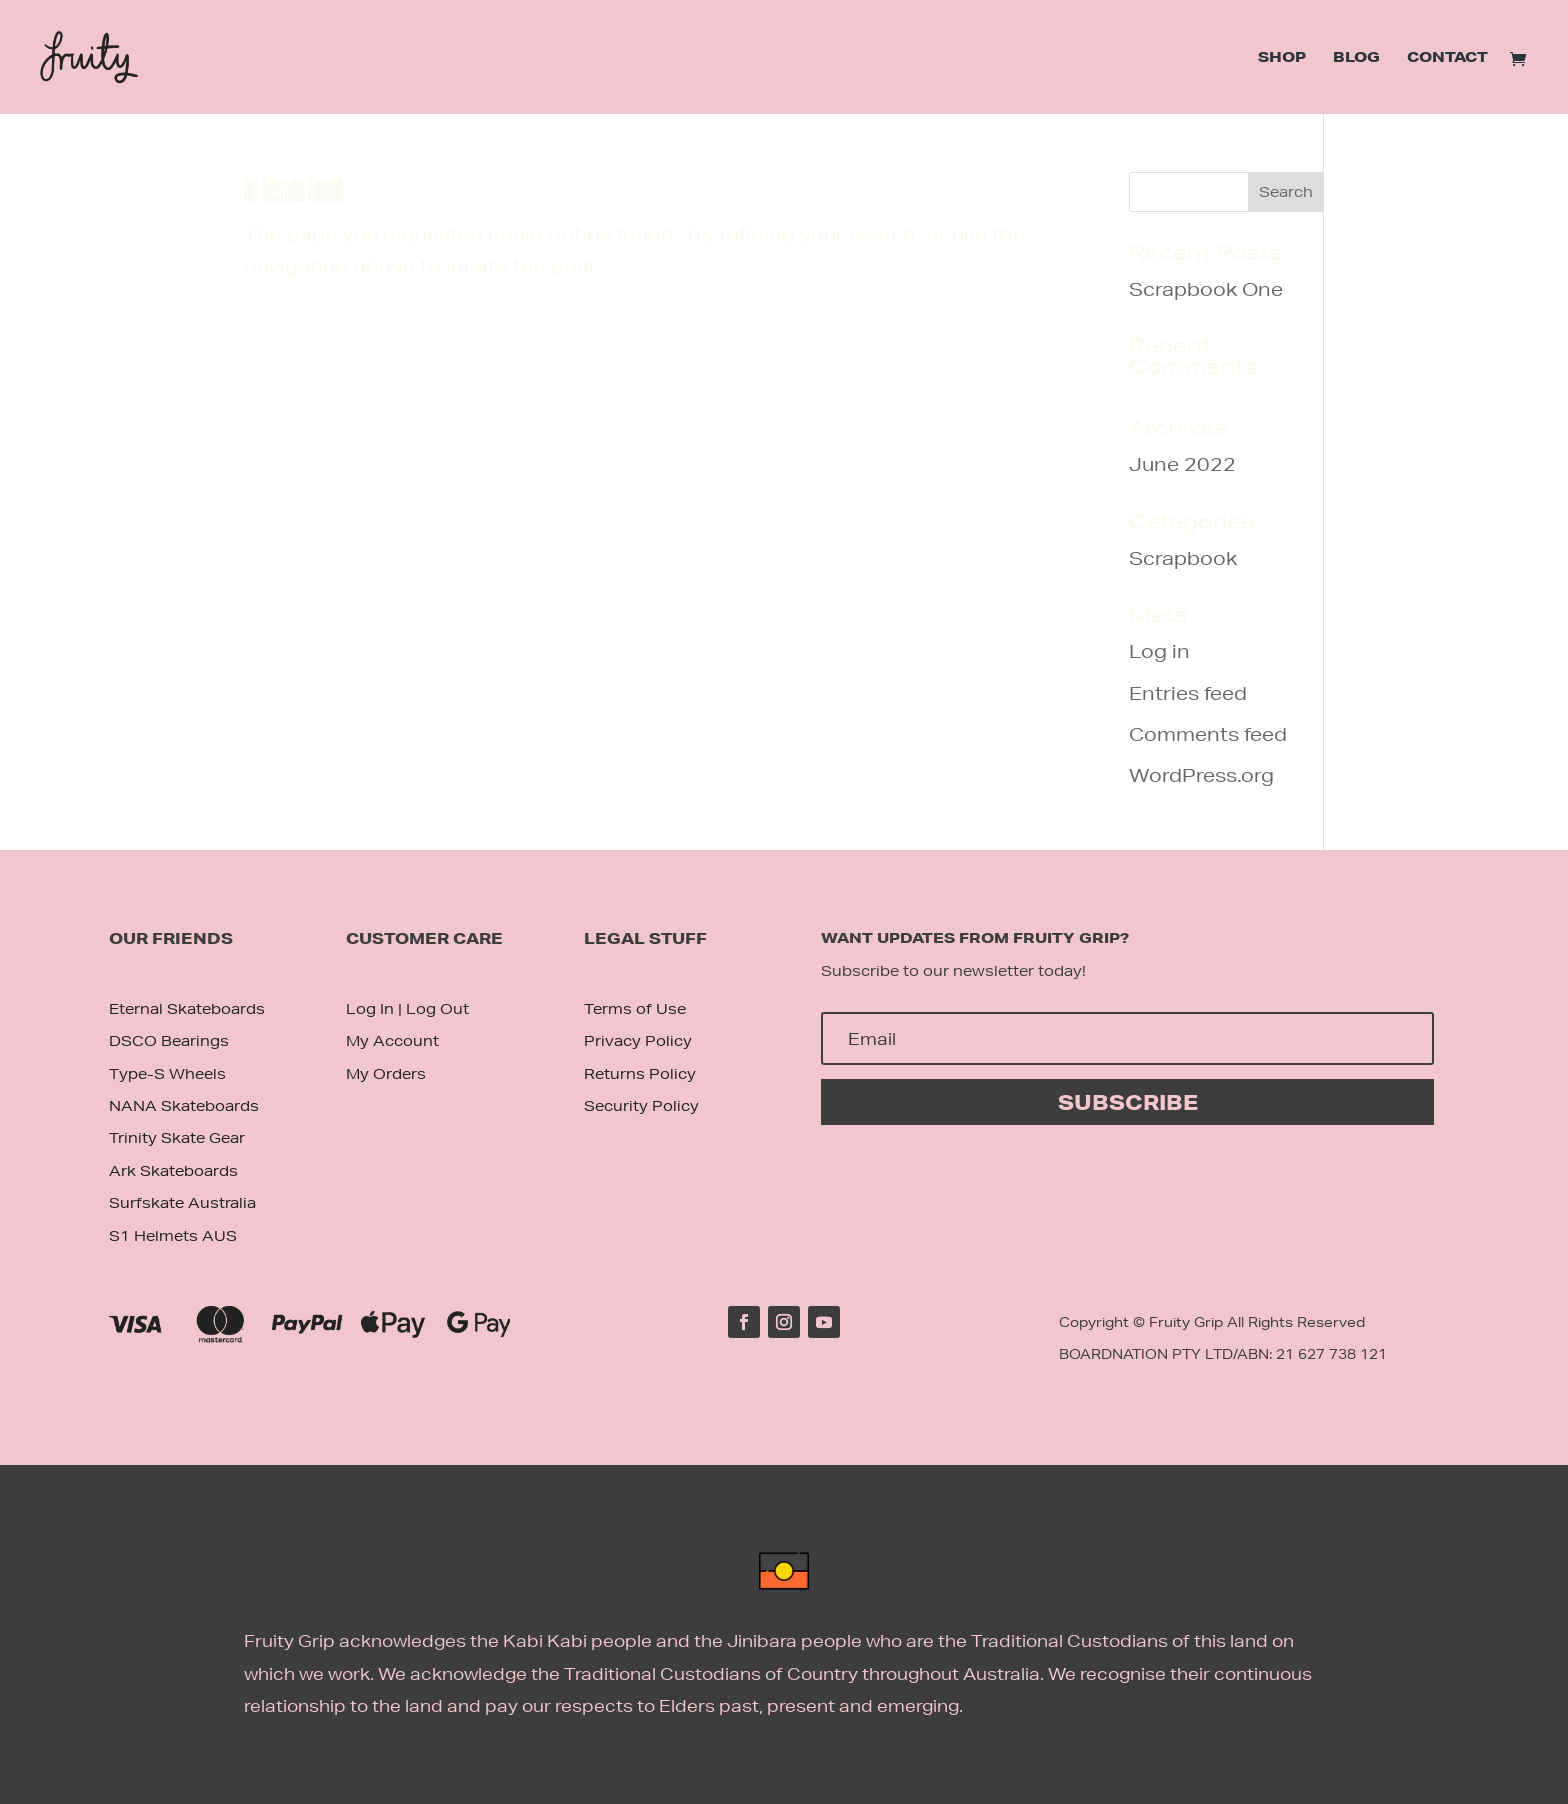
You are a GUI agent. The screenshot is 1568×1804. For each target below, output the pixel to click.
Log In (370, 1009)
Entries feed (1188, 693)
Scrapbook (1183, 558)
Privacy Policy (638, 1041)
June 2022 (1182, 464)
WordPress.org (1201, 775)
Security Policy (641, 1106)
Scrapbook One (1206, 289)
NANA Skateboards (184, 1106)
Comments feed (1208, 734)
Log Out (437, 1009)
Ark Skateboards (173, 1171)
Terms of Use (635, 1009)
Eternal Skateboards (187, 1009)
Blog (1356, 58)
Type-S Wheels (167, 1074)
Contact (1447, 58)
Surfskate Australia (182, 1203)
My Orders (386, 1074)
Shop (1282, 58)
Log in (1159, 651)
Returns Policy (640, 1074)
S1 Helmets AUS (173, 1236)
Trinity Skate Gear (177, 1138)
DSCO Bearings (169, 1041)
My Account (392, 1041)
